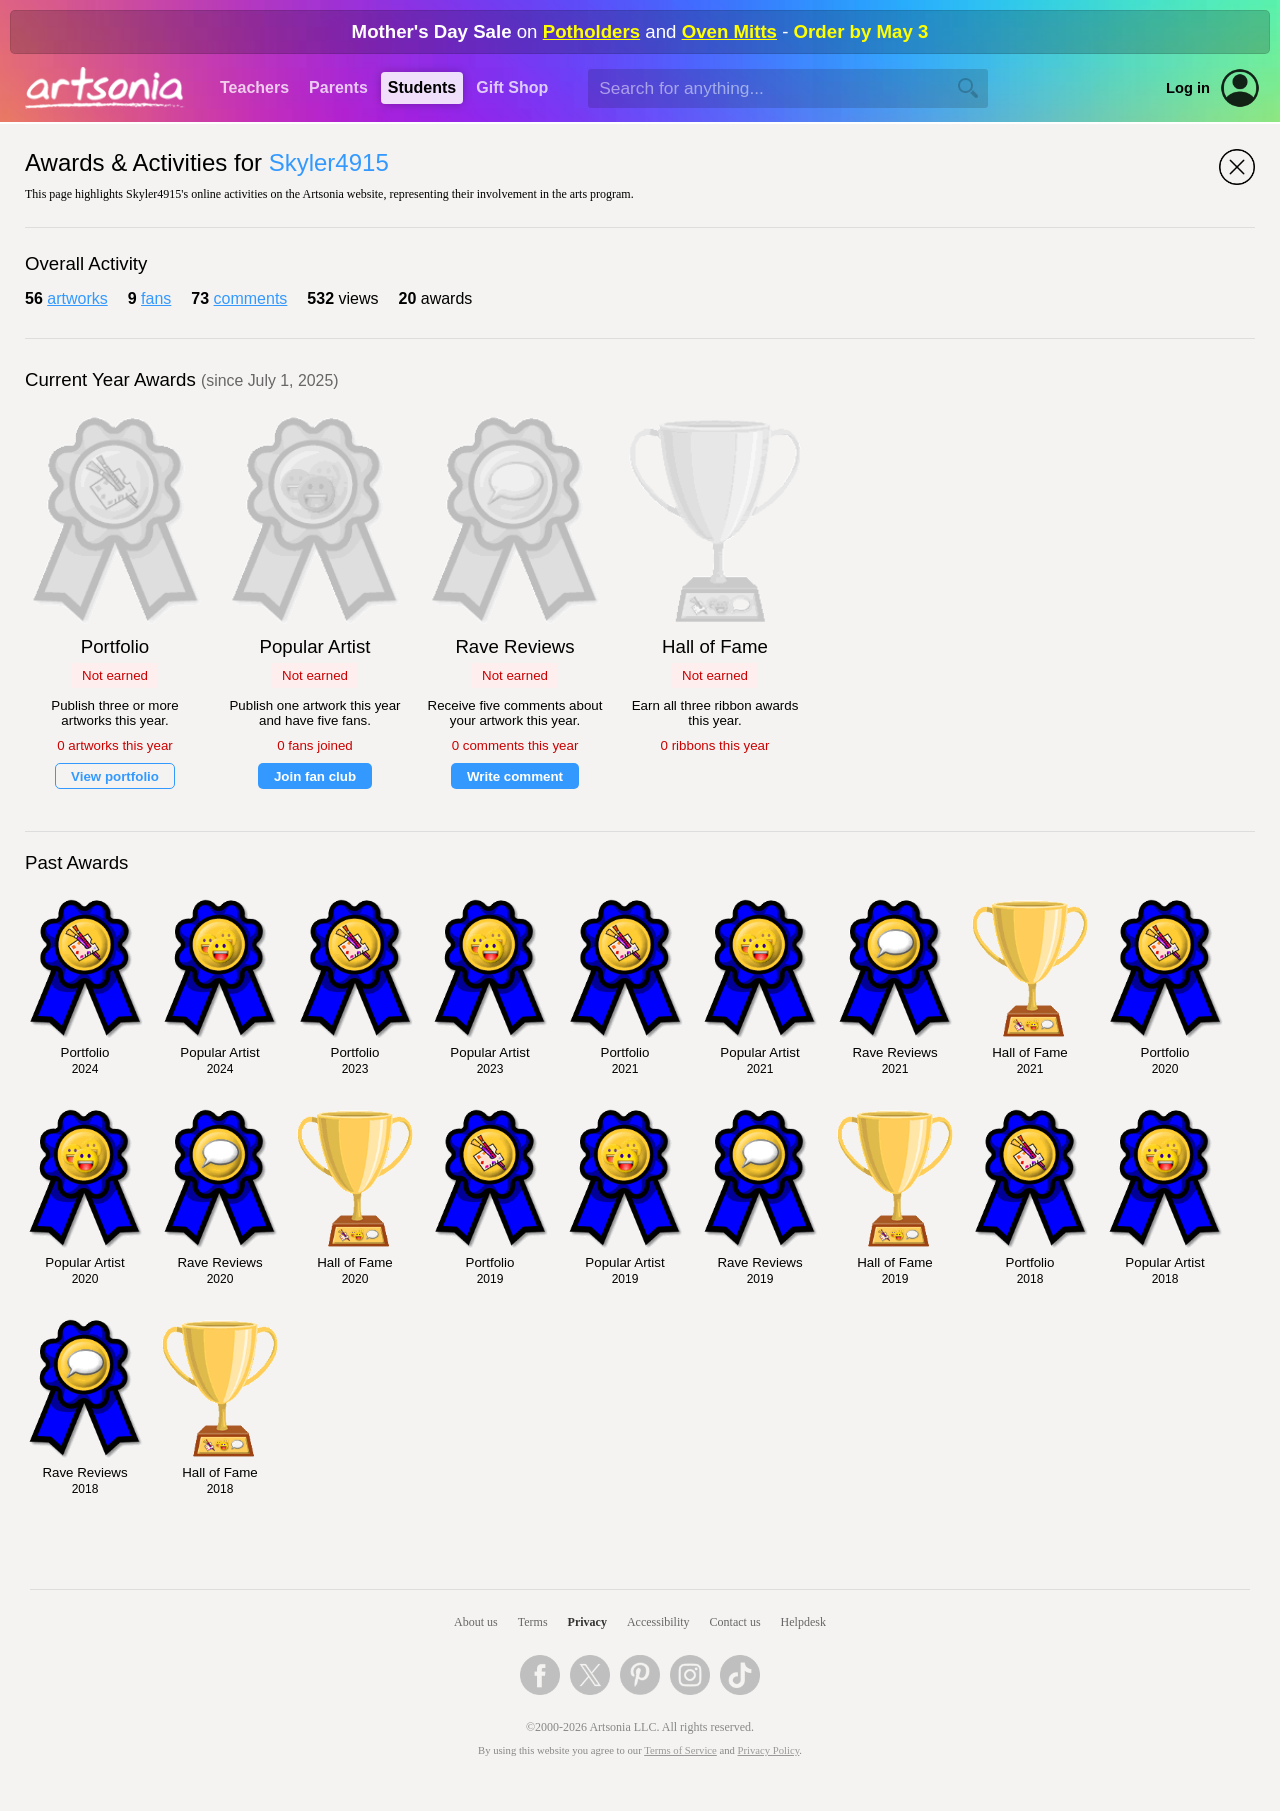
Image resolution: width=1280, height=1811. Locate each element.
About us (476, 1622)
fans (156, 298)
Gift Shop (512, 87)
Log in (1188, 88)
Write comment (515, 776)
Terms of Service (680, 1750)
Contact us (735, 1622)
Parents (338, 87)
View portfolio (115, 776)
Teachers (254, 87)
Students (422, 87)
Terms (533, 1622)
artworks (77, 298)
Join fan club (315, 776)
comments (251, 298)
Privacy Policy (769, 1750)
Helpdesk (803, 1622)
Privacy (587, 1622)
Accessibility (658, 1622)
